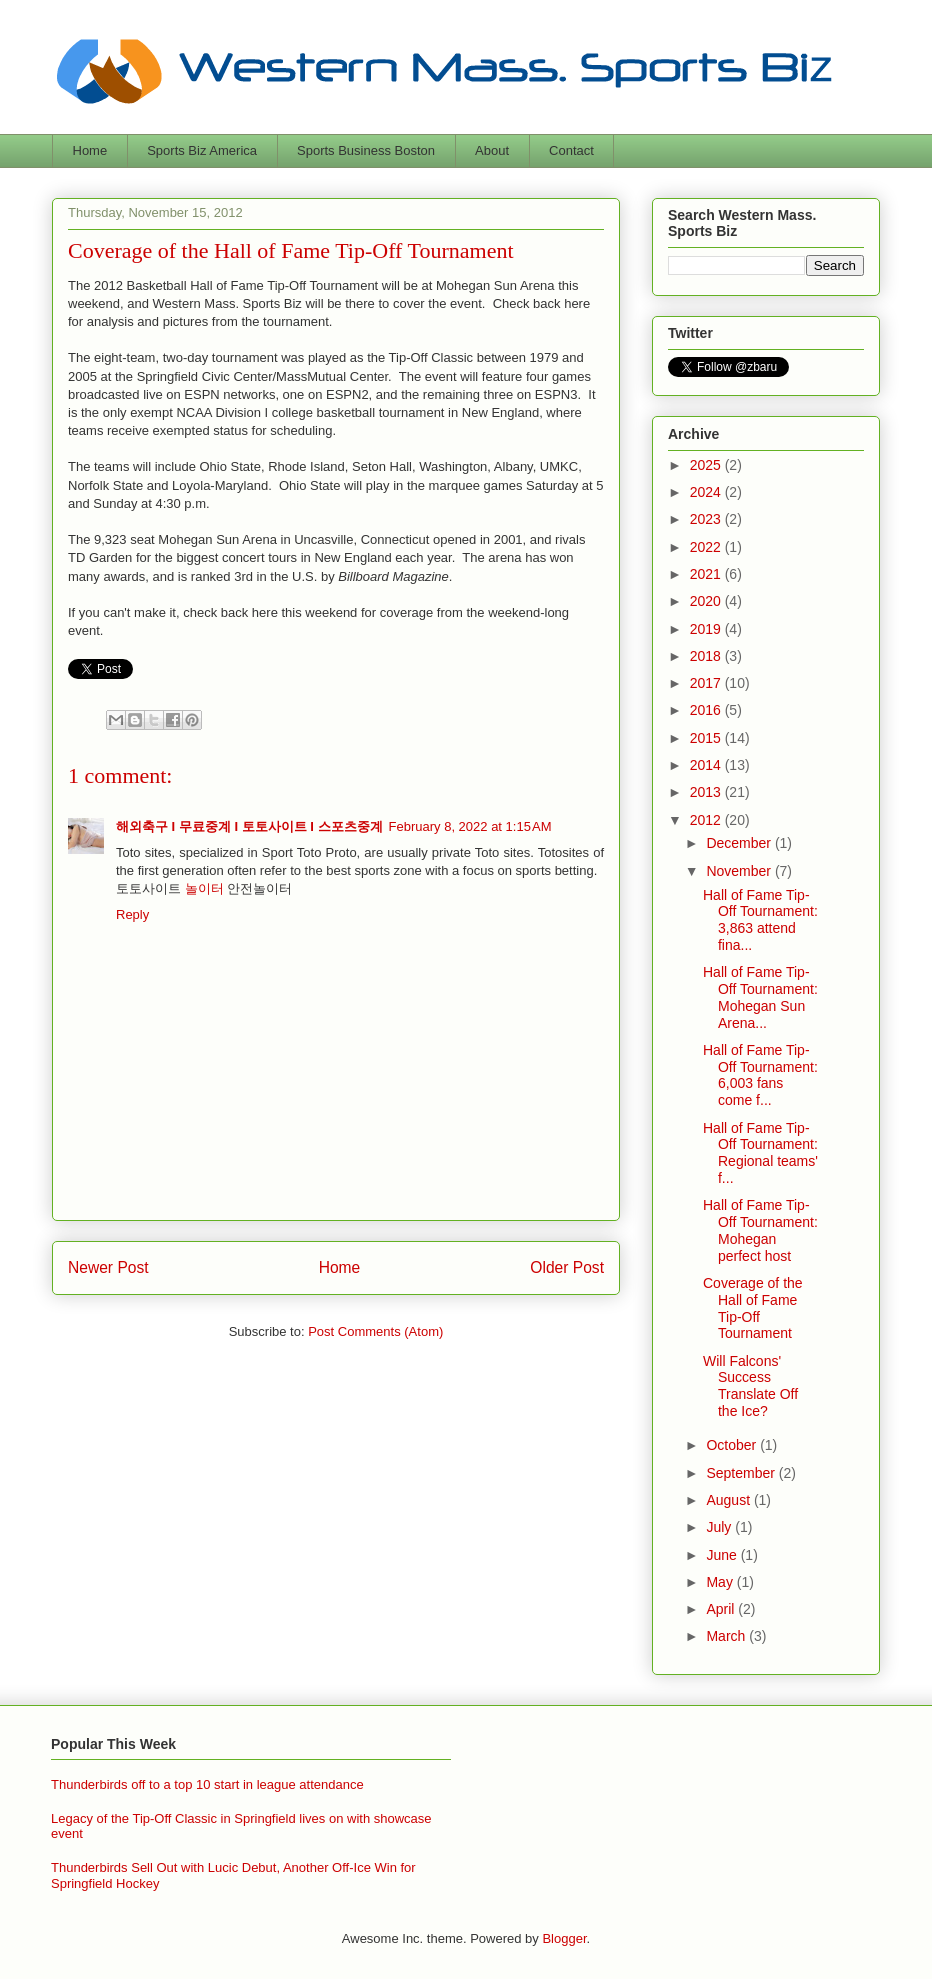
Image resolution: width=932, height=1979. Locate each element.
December (740, 843)
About (492, 150)
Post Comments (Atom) (375, 1331)
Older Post (567, 1267)
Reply (132, 914)
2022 (707, 547)
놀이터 (204, 888)
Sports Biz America (202, 150)
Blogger (564, 1938)
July (720, 1527)
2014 (707, 765)
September (742, 1473)
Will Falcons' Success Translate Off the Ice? (750, 1386)
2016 (707, 710)
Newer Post (108, 1267)
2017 (707, 683)
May (721, 1582)
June (723, 1555)
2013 (707, 792)
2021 (707, 574)
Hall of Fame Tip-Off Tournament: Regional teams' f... (760, 1153)
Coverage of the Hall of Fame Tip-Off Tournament (753, 1308)
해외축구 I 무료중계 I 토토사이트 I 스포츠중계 (249, 826)
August (729, 1500)
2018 (707, 656)
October (733, 1445)
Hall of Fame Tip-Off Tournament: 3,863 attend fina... (760, 920)
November (740, 871)
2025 (707, 465)
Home (90, 150)
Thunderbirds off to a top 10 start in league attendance (207, 1784)
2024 (707, 492)
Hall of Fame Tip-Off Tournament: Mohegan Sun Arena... (760, 997)
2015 (707, 738)
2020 (707, 601)
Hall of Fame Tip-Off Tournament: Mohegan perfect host (760, 1230)
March (727, 1636)
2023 (707, 519)
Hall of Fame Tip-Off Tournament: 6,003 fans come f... (760, 1075)
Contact (571, 150)
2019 (707, 629)
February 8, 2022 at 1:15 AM (470, 826)
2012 (707, 820)
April (722, 1609)
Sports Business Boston (366, 150)
